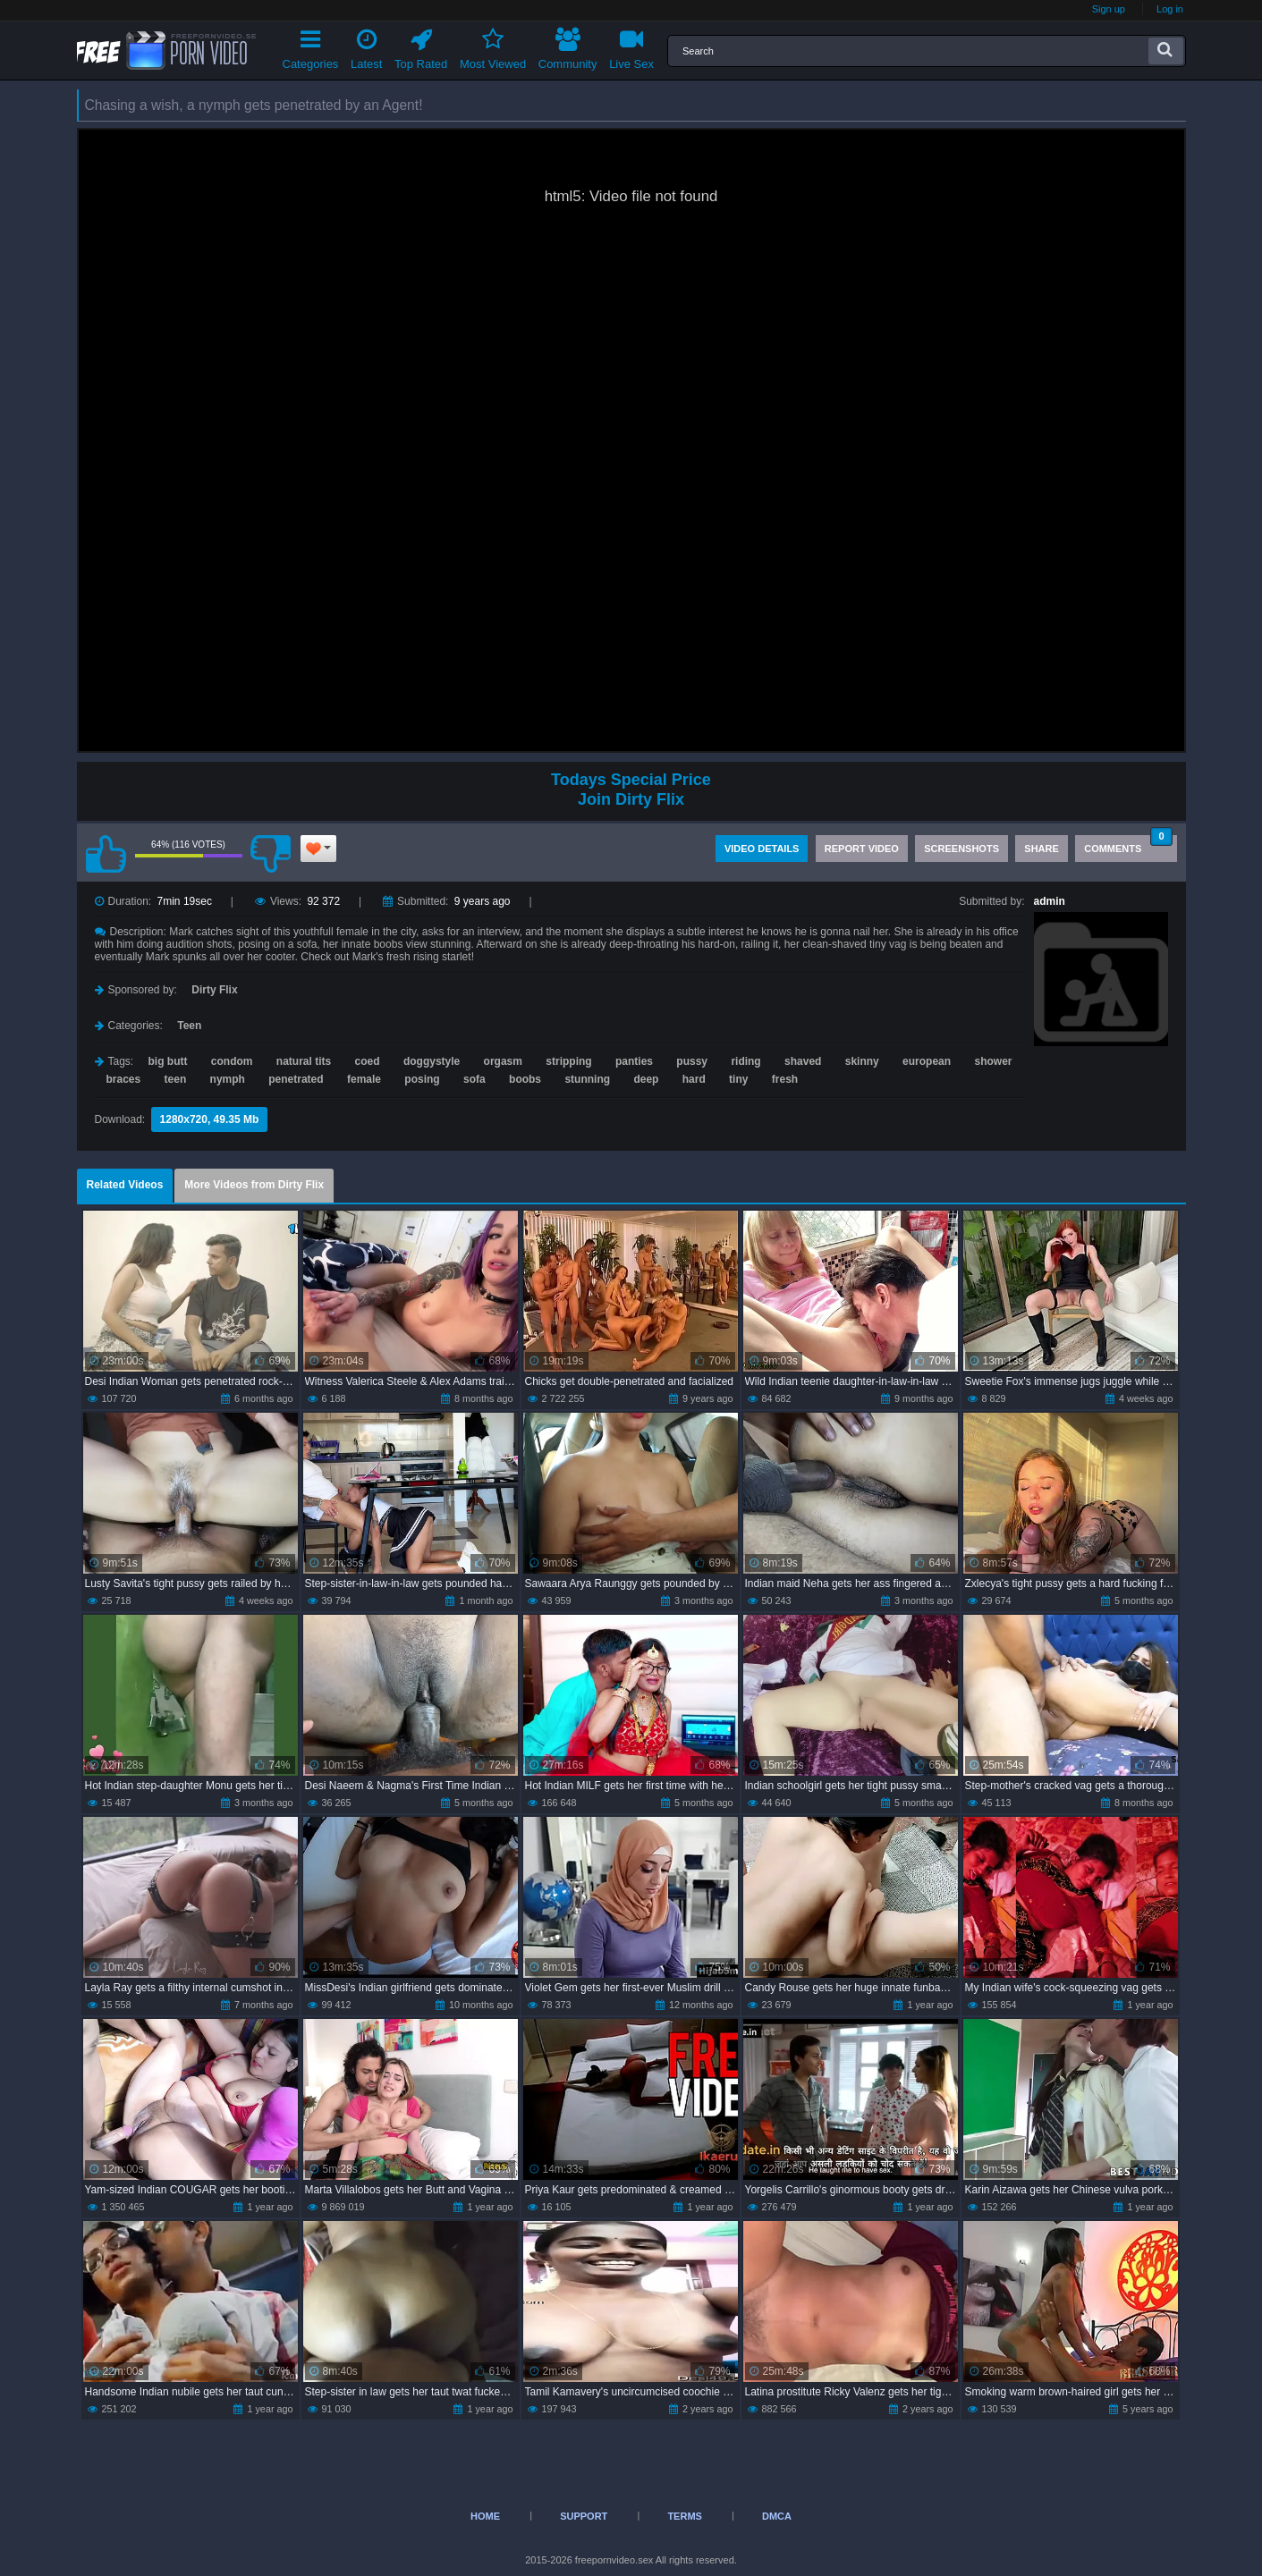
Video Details (762, 848)
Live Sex (631, 46)
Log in (1169, 9)
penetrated (295, 1079)
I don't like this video (271, 854)
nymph (227, 1079)
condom (232, 1061)
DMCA (777, 2516)
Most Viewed (493, 46)
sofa (474, 1079)
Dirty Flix (214, 990)
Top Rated (420, 46)
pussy (691, 1061)
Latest (366, 46)
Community (567, 46)
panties (634, 1061)
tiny (738, 1079)
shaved (802, 1061)
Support (583, 2516)
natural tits (303, 1061)
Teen (189, 1025)
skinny (862, 1061)
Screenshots (961, 848)
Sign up (1108, 9)
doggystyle (431, 1061)
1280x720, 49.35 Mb (209, 1119)
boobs (525, 1079)
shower (993, 1061)
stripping (568, 1061)
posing (421, 1079)
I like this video (106, 854)
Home (485, 2516)
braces (123, 1079)
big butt (168, 1061)
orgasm (503, 1061)
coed (367, 1061)
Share (1041, 848)
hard (694, 1079)
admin (1049, 901)
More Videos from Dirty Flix (254, 1184)
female (364, 1079)
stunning (587, 1079)
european (926, 1061)
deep (645, 1079)
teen (176, 1079)
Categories (311, 46)
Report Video (862, 848)
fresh (785, 1079)
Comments (1128, 844)
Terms (684, 2516)
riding (745, 1061)
